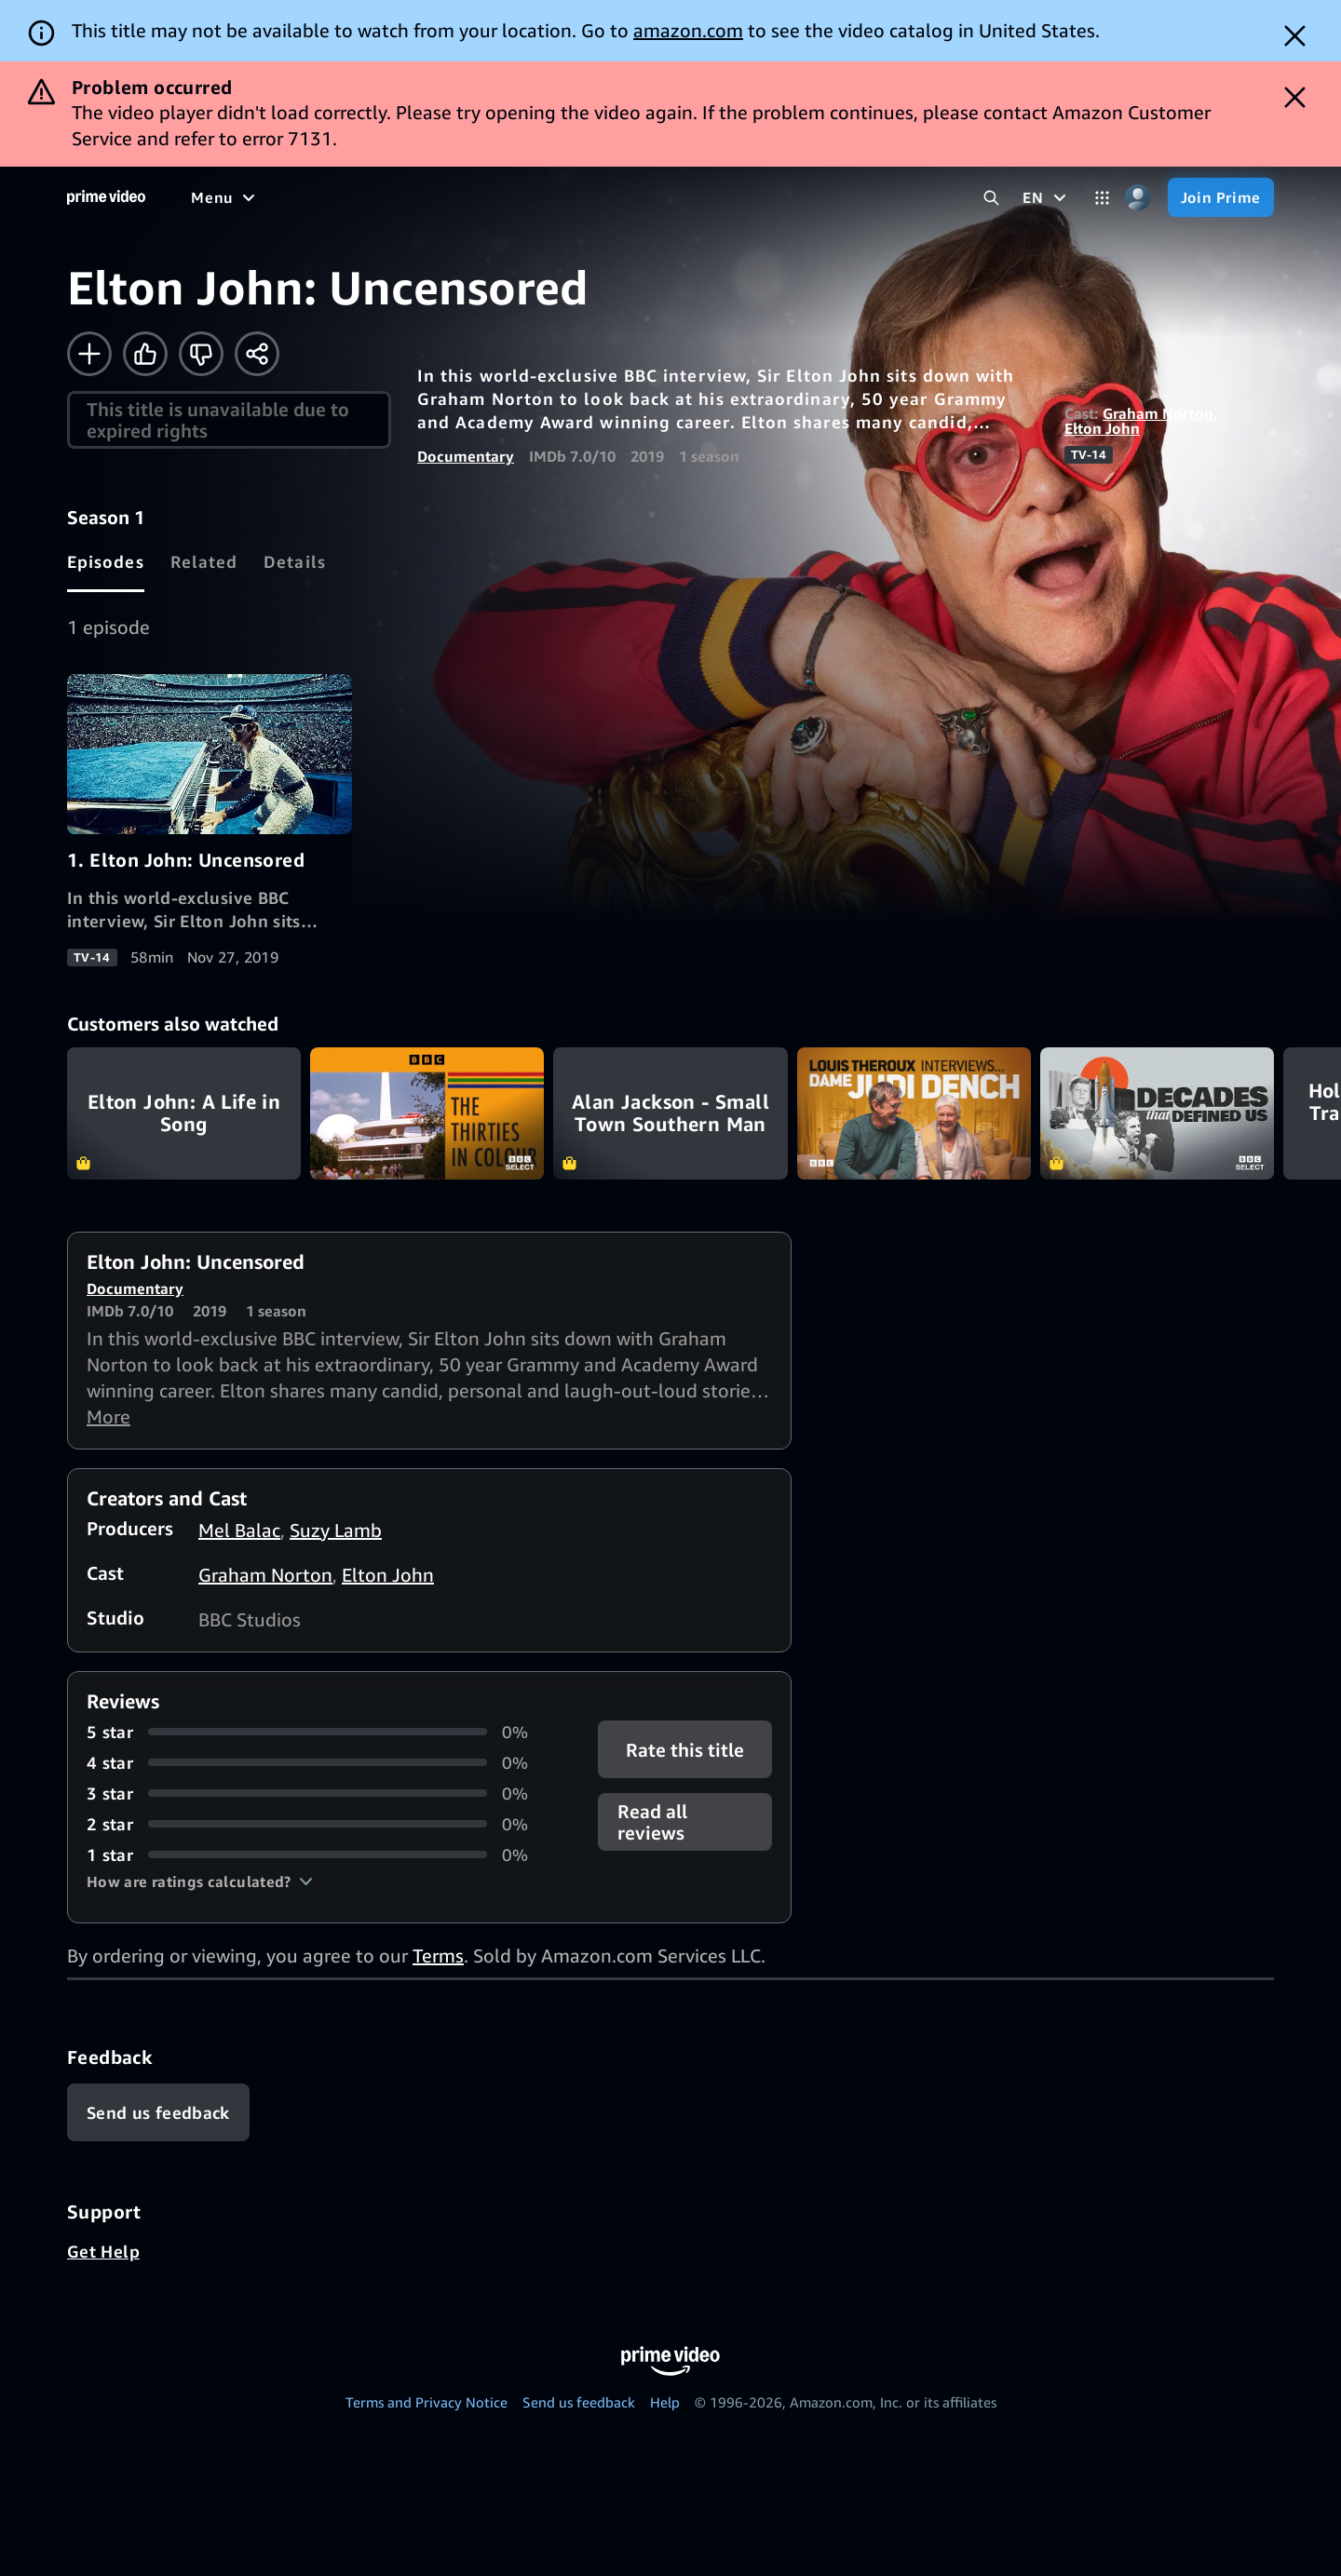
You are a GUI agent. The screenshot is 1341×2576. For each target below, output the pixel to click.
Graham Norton (1158, 413)
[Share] (257, 353)
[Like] (145, 353)
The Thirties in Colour (427, 1113)
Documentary (465, 456)
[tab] (105, 561)
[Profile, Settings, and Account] (1138, 198)
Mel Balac (239, 1530)
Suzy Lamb (336, 1530)
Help (665, 2402)
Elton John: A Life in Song (184, 1113)
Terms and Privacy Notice (426, 2402)
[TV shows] (364, 197)
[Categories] (1102, 198)
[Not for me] (201, 353)
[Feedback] (158, 2112)
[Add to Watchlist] (89, 353)
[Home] (106, 197)
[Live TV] (595, 197)
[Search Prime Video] (991, 198)
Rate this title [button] (685, 1749)
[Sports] (450, 197)
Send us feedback (578, 2402)
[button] (200, 1881)
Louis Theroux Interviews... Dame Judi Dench (914, 1113)
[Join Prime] (1221, 197)
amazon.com (688, 30)
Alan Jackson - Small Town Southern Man (670, 1113)
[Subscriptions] (716, 197)
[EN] (1046, 197)
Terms (438, 1955)
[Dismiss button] (1295, 35)
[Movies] (276, 197)
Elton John (1102, 428)
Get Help (103, 2251)
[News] (521, 197)
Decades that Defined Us (1157, 1113)
